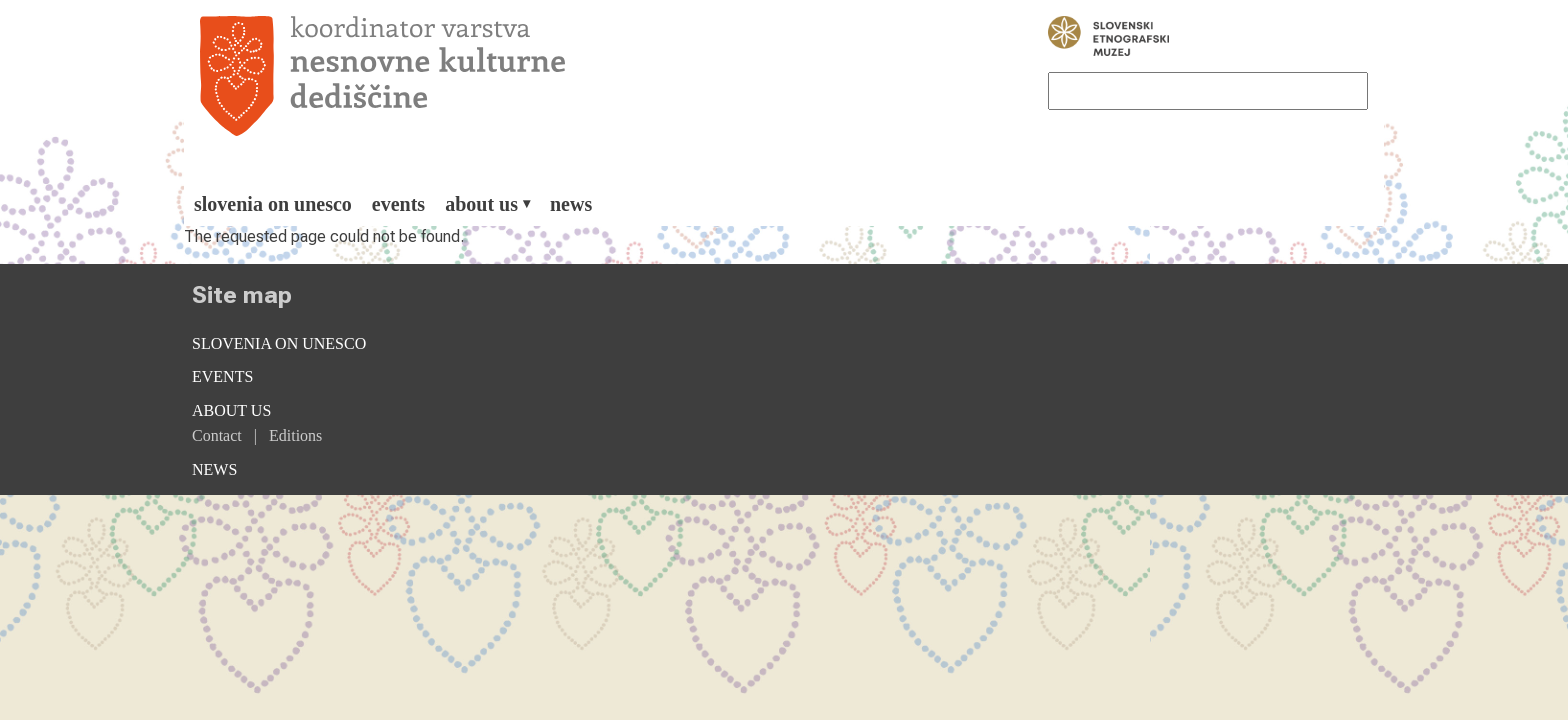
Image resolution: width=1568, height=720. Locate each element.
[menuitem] (273, 204)
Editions (295, 435)
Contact (217, 435)
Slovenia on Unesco (273, 204)
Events (398, 204)
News (571, 204)
